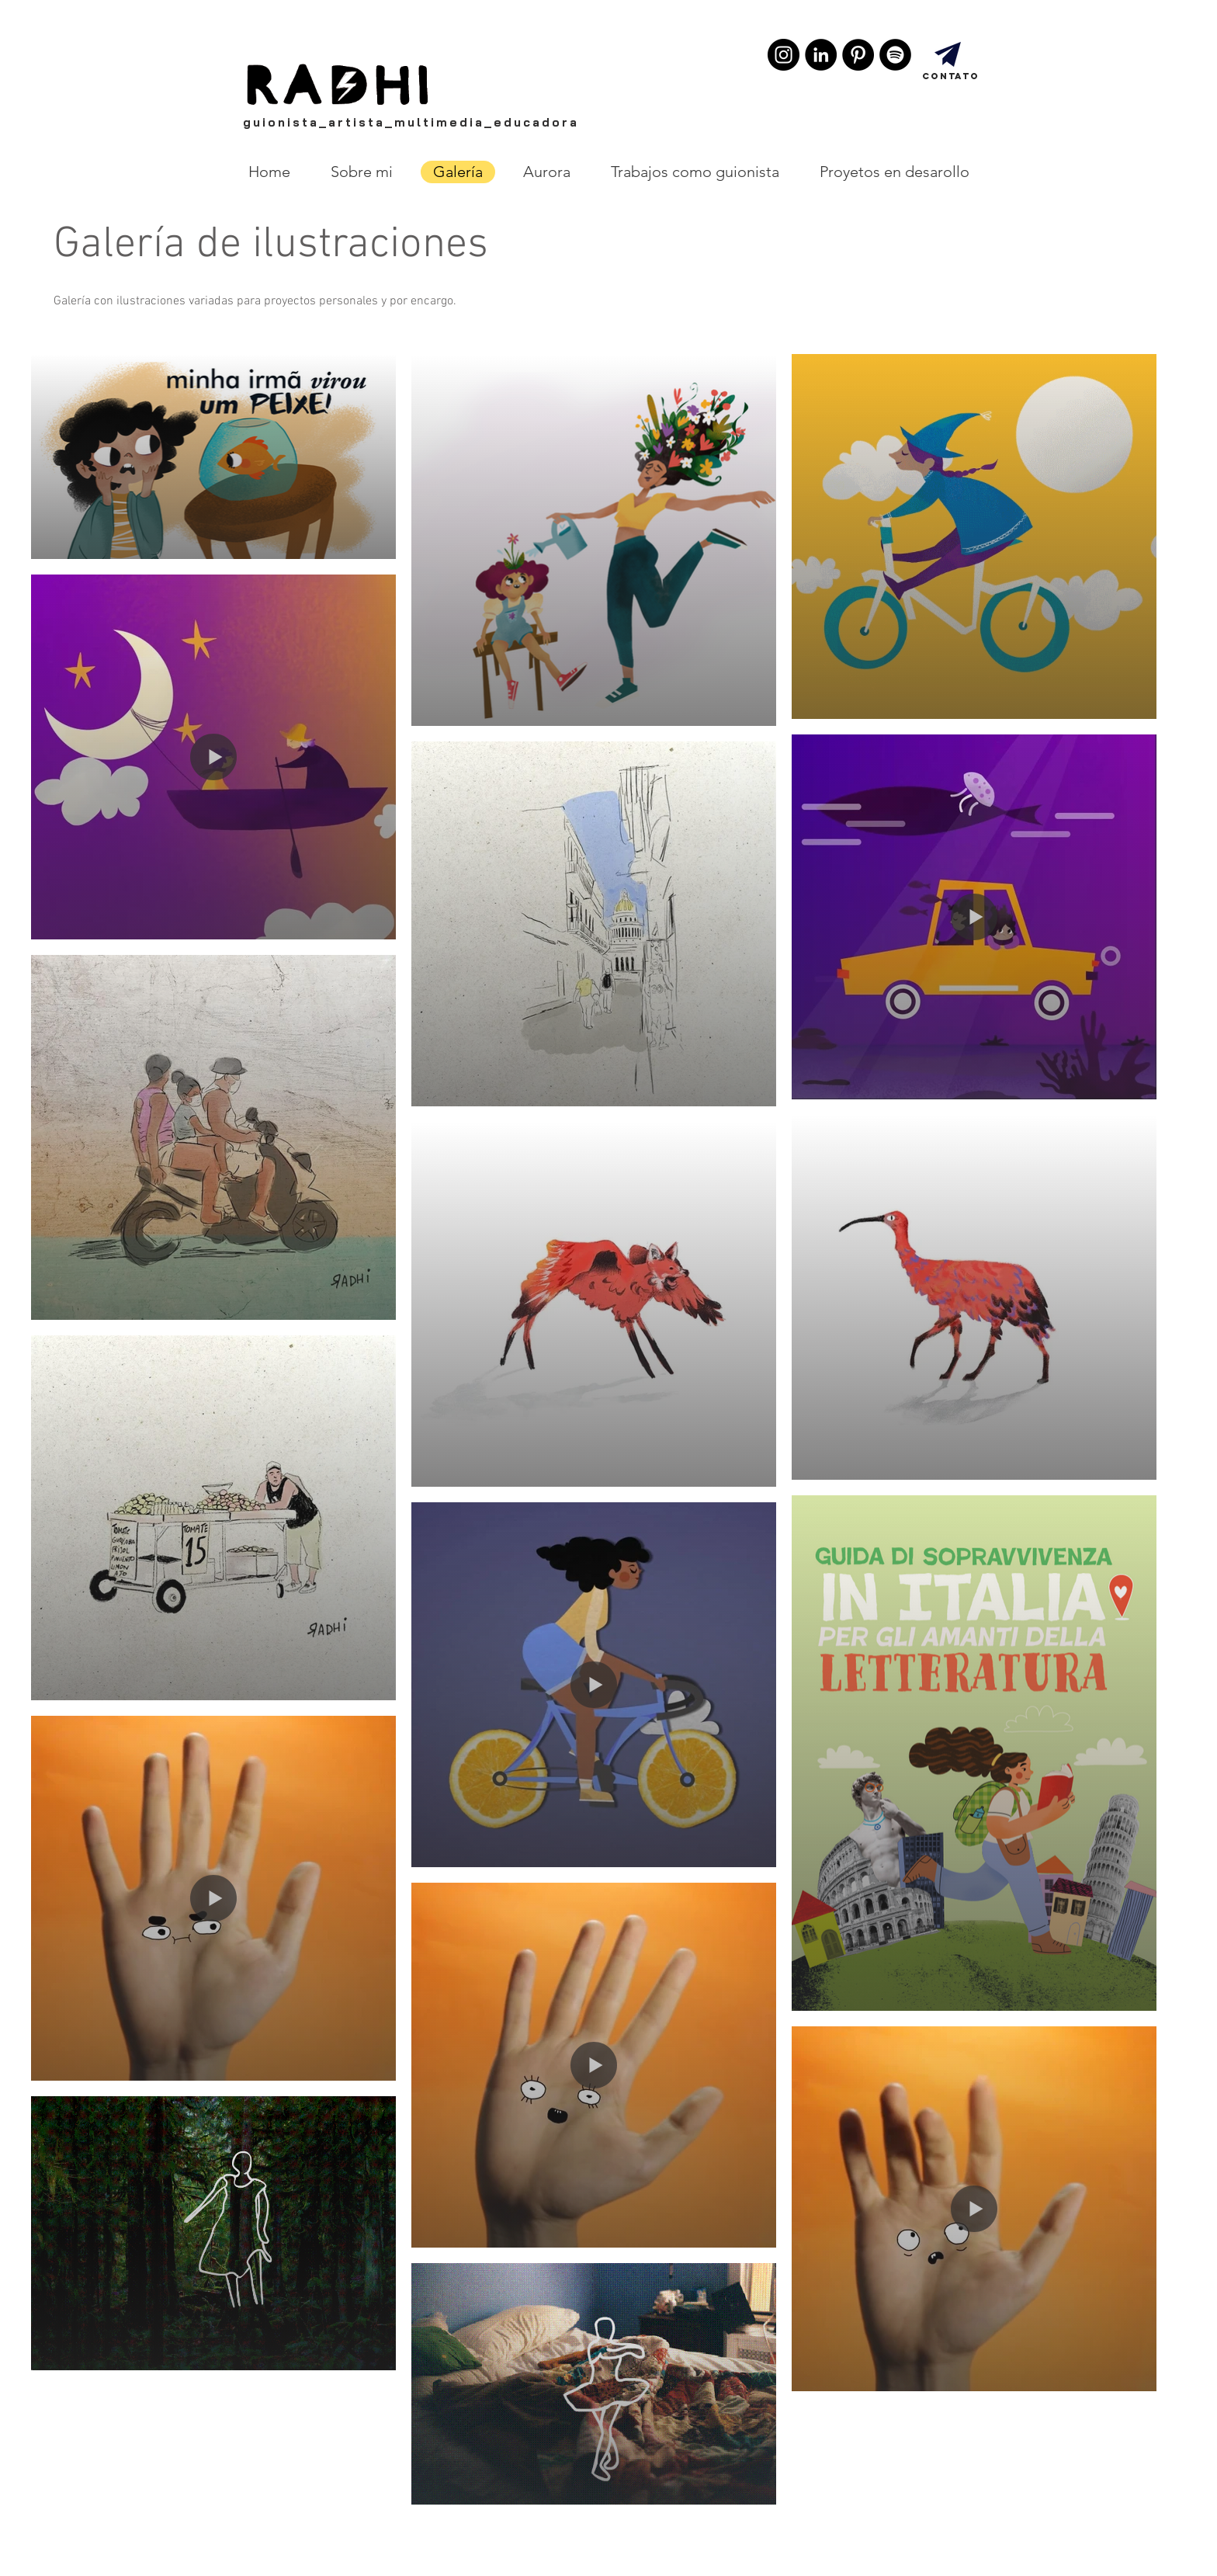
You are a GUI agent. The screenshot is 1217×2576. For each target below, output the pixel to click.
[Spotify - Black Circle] (895, 55)
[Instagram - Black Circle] (783, 55)
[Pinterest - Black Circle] (858, 55)
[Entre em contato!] (947, 54)
